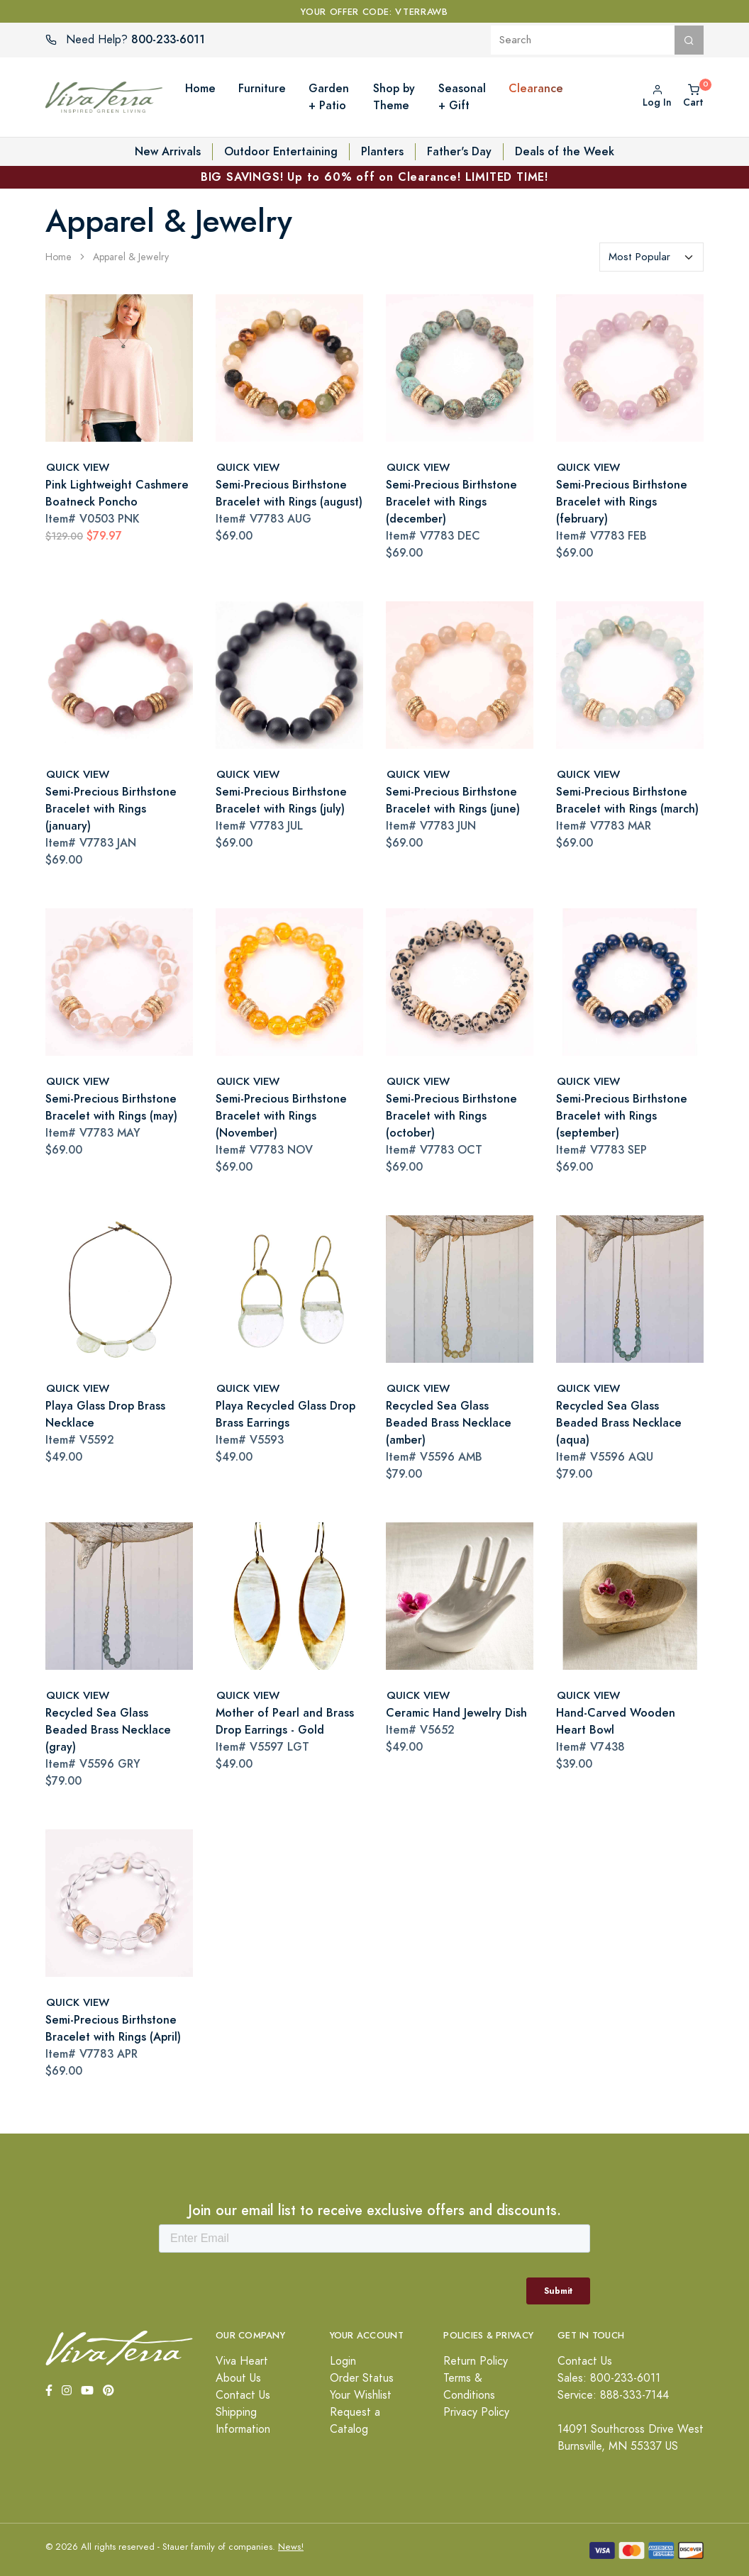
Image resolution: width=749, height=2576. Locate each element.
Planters (382, 151)
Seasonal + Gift (462, 96)
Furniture (262, 88)
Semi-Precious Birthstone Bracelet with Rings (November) (281, 1116)
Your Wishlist (361, 2395)
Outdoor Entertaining (281, 151)
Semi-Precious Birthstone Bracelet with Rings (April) (113, 2028)
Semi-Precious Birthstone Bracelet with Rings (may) (111, 1107)
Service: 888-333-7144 (613, 2395)
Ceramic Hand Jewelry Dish (456, 1713)
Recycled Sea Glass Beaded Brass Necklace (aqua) (619, 1423)
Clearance (536, 88)
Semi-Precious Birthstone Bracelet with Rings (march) (627, 800)
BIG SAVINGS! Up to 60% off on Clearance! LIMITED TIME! (374, 177)
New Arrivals (168, 151)
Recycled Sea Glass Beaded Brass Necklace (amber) (448, 1423)
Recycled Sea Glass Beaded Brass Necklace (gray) (108, 1730)
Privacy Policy (476, 2412)
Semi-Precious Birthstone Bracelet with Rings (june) (453, 800)
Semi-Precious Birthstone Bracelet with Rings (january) (111, 809)
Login (343, 2361)
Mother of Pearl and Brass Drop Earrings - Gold (285, 1721)
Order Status (362, 2378)
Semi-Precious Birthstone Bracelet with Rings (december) (451, 501)
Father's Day (459, 151)
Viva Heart (242, 2361)
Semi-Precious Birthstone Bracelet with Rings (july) (281, 800)
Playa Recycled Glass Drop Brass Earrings (285, 1414)
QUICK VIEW (77, 466)
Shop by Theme (394, 96)
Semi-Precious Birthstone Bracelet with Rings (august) (289, 493)
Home (200, 88)
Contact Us (243, 2395)
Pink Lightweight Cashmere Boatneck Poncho (117, 493)
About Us (238, 2378)
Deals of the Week (564, 151)
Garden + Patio (329, 96)
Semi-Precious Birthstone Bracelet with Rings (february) (621, 501)
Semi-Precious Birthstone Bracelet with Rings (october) (451, 1116)
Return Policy (475, 2361)
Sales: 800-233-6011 (608, 2378)
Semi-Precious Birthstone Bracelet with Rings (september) (621, 1116)
